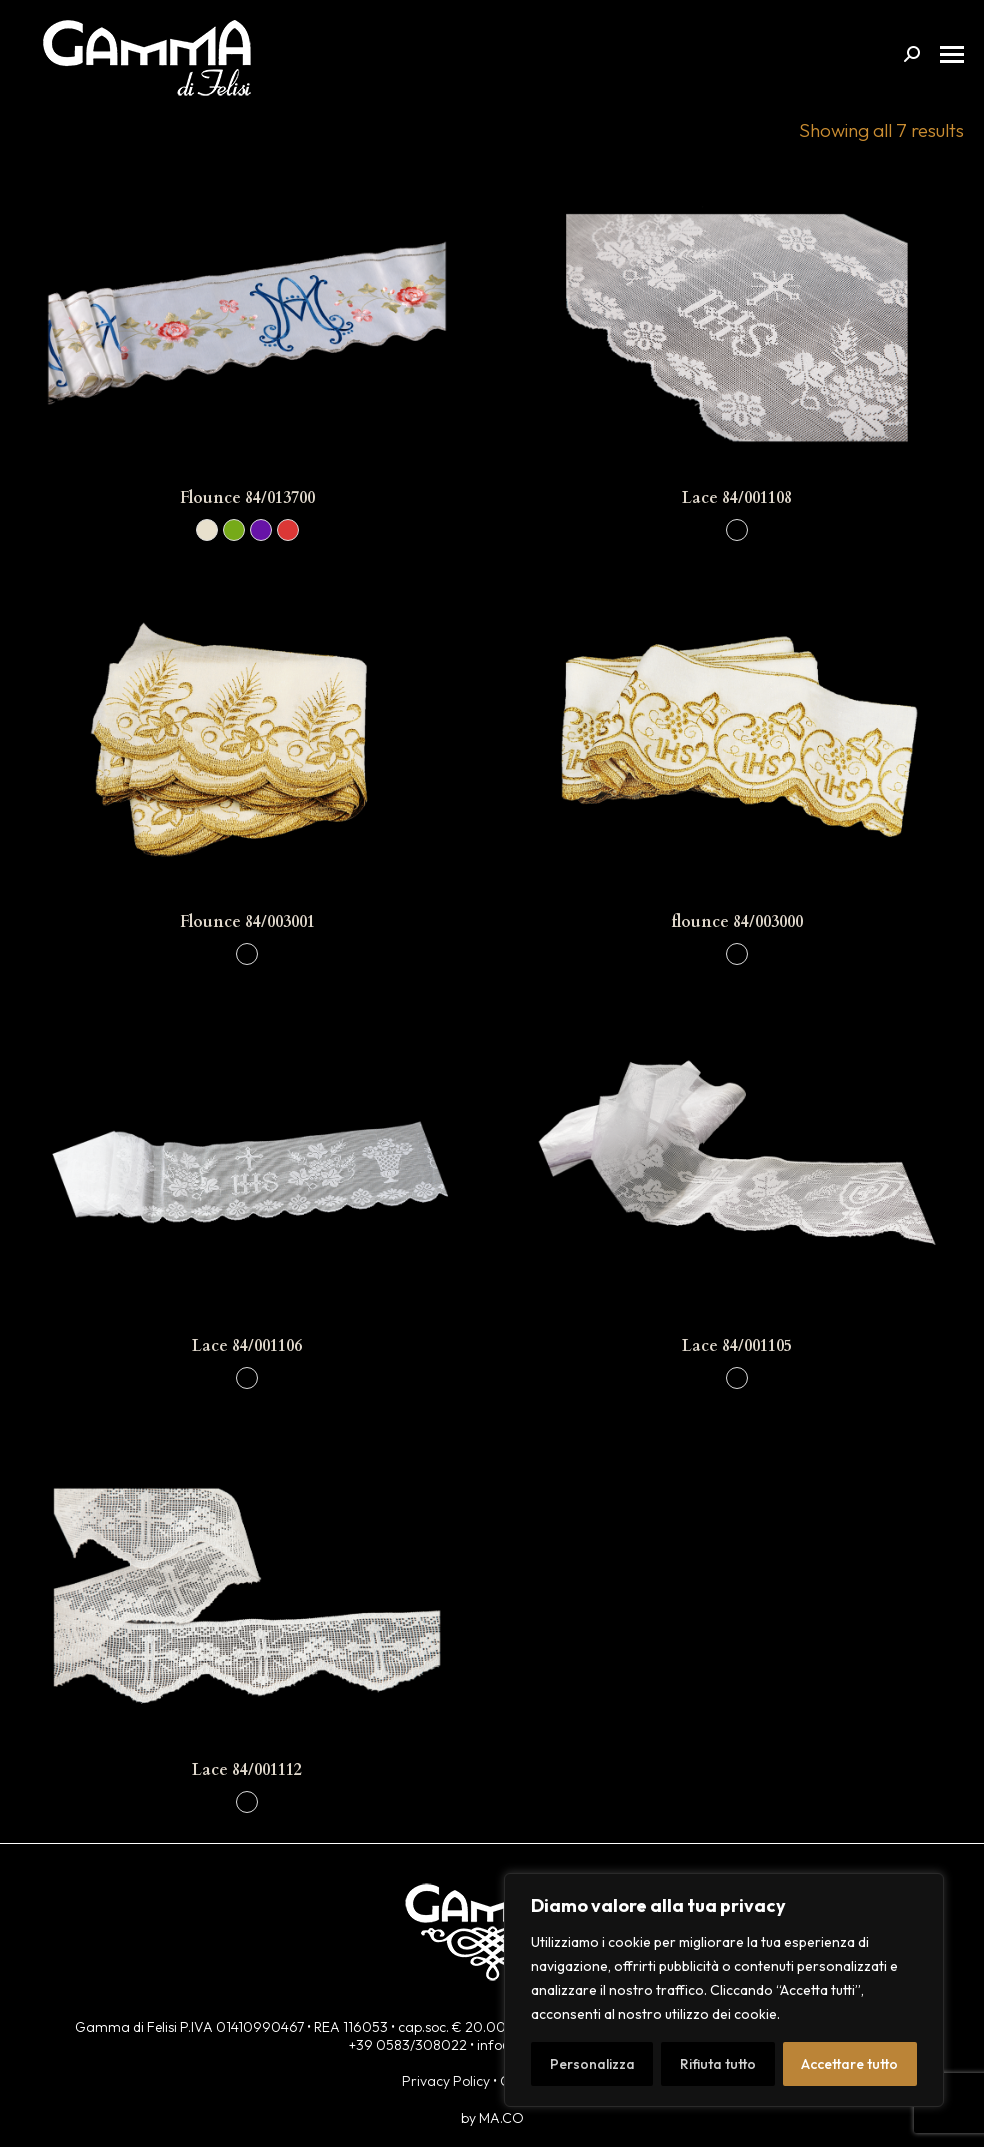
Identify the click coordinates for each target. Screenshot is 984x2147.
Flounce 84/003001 (247, 922)
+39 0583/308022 (408, 2045)
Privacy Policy (446, 2081)
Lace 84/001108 (737, 498)
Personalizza (592, 2064)
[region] (724, 1990)
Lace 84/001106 (247, 1346)
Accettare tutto (849, 2064)
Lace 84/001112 (247, 1770)
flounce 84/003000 (737, 922)
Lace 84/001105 (737, 1346)
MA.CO (501, 2118)
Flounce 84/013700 (247, 498)
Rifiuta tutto (718, 2064)
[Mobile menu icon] (952, 54)
